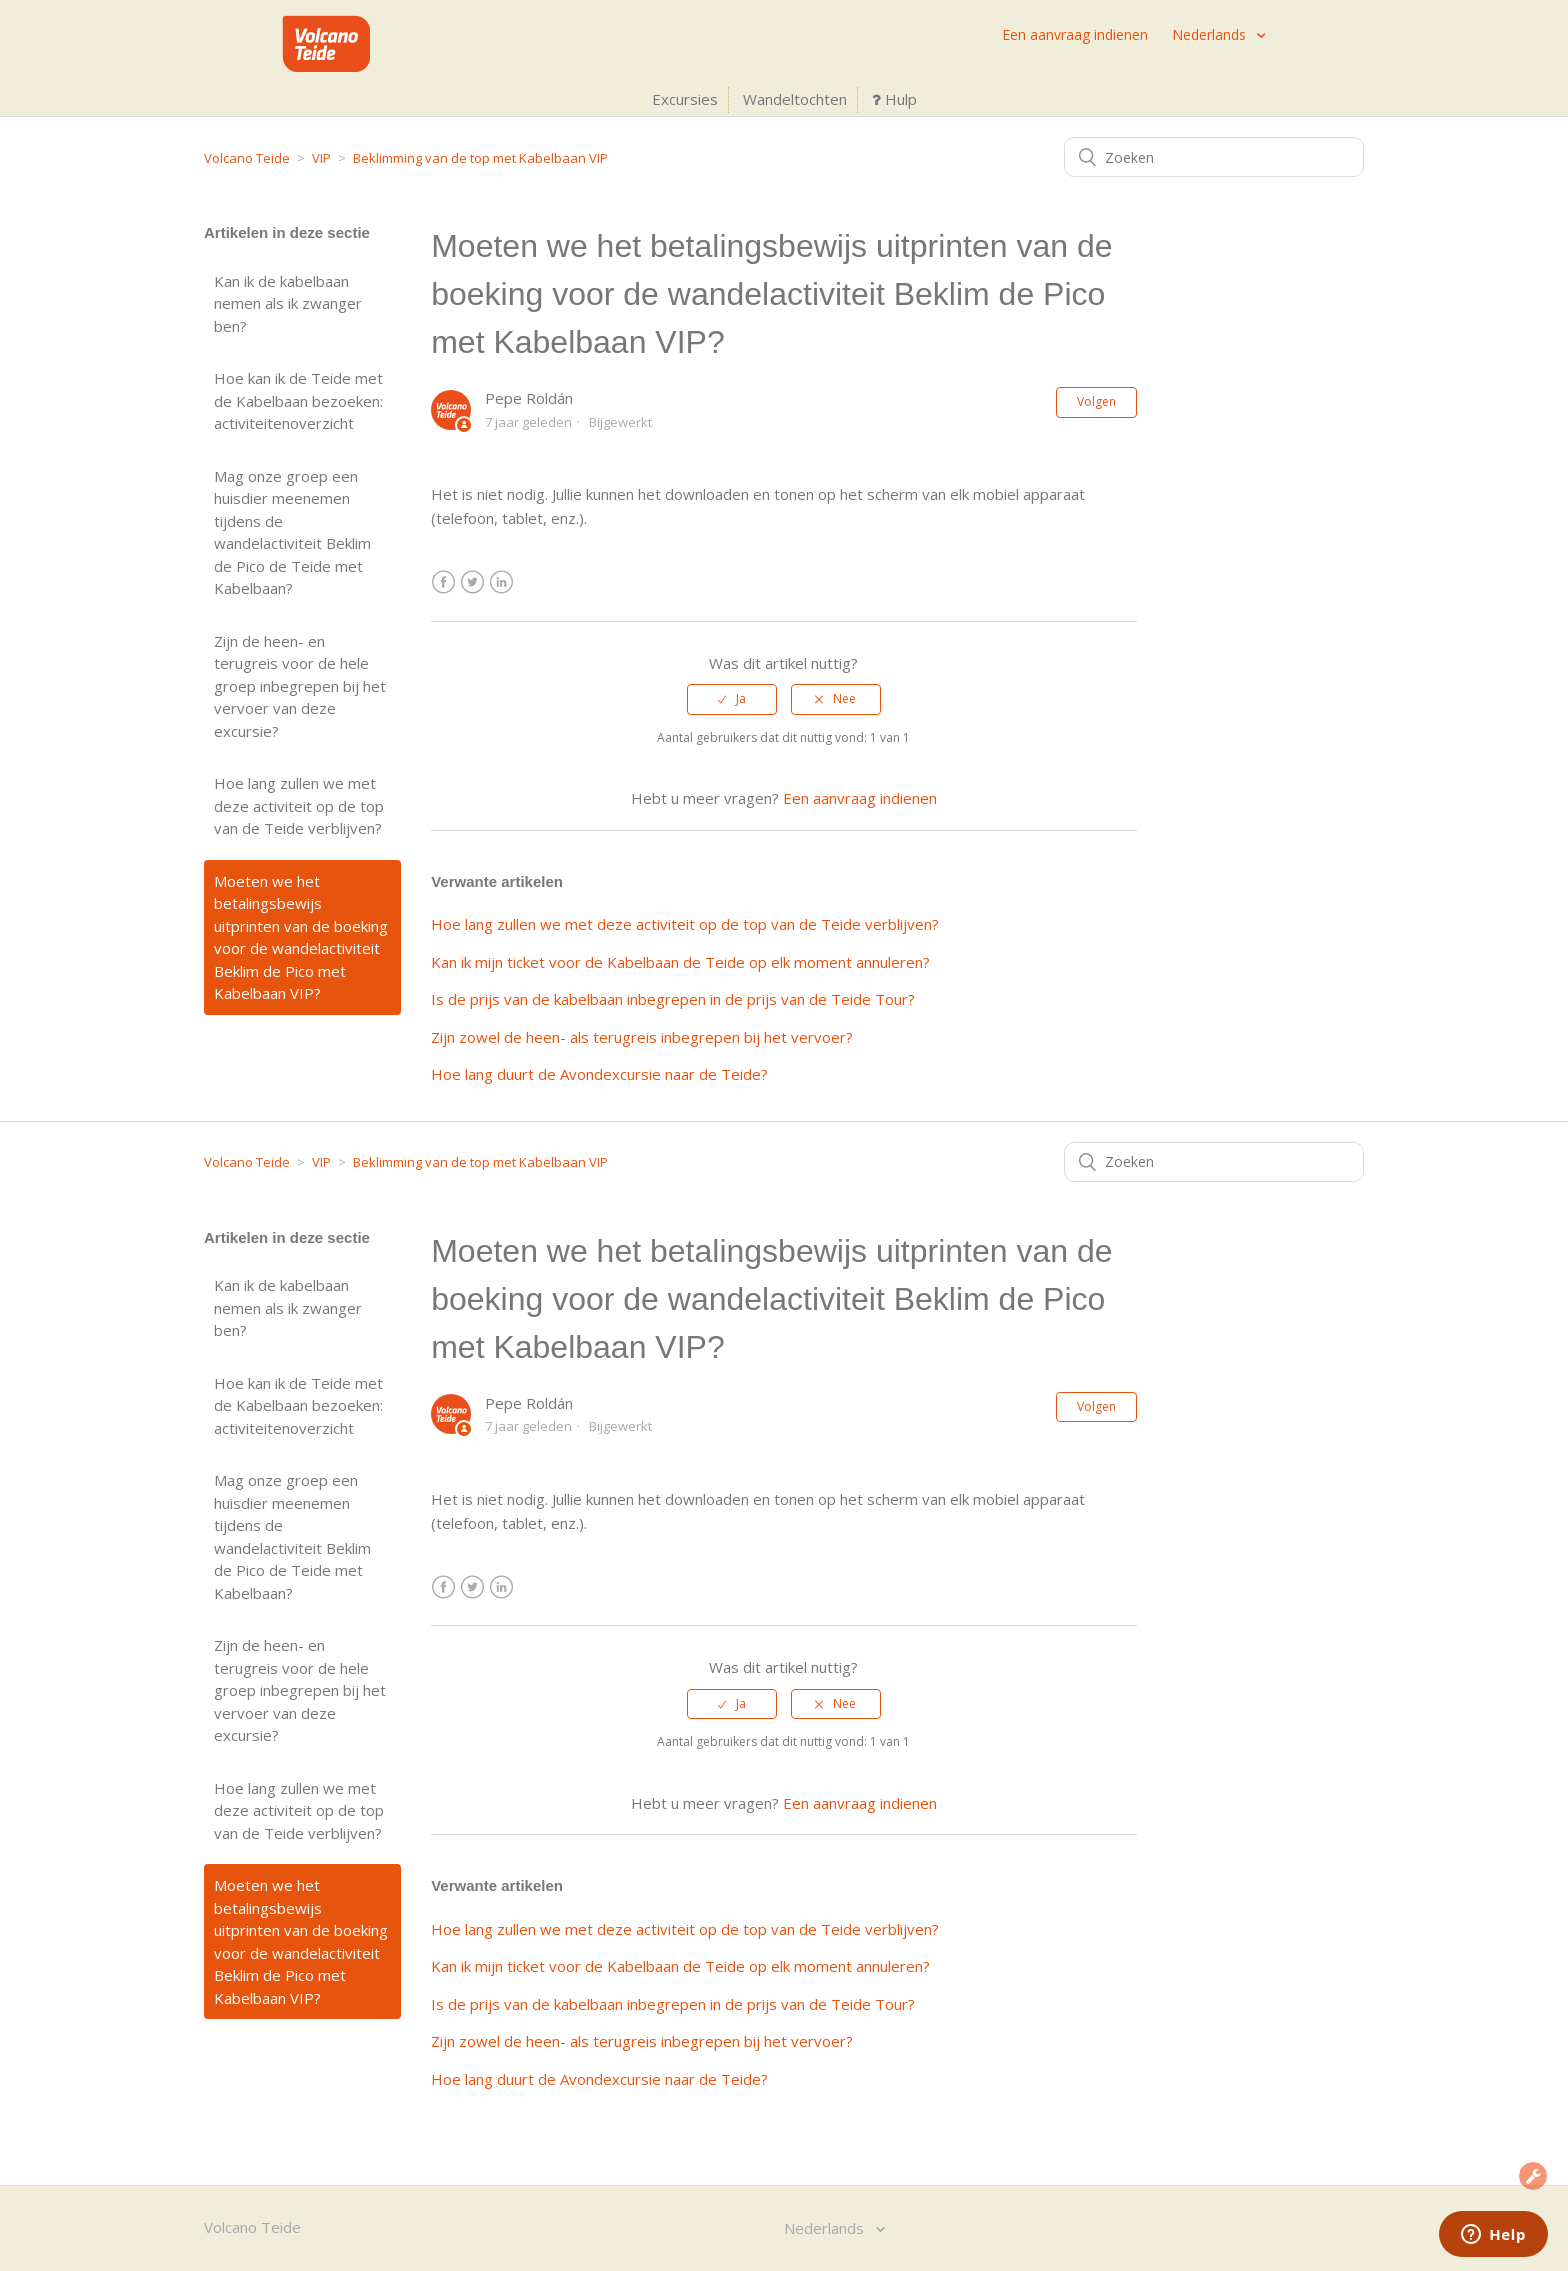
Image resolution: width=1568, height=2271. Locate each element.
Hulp (894, 99)
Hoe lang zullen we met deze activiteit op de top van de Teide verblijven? (299, 805)
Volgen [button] (1096, 401)
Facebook (443, 582)
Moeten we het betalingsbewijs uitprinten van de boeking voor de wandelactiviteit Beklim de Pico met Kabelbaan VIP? (301, 937)
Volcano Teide (247, 158)
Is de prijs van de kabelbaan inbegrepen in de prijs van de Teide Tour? (673, 999)
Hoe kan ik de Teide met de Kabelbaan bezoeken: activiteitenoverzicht (298, 400)
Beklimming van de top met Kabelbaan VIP (480, 158)
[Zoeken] (1214, 157)
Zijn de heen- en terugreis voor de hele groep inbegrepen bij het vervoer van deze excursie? (300, 686)
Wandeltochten (795, 99)
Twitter (472, 582)
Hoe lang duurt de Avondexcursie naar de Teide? (599, 1074)
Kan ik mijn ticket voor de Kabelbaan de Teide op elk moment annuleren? (680, 962)
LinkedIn (501, 582)
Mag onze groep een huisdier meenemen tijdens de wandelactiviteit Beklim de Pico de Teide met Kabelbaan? (292, 532)
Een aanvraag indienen (1075, 34)
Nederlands (1211, 34)
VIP (321, 158)
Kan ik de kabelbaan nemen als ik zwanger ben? (288, 303)
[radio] (732, 699)
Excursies (685, 99)
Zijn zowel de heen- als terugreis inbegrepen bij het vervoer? (642, 1037)
